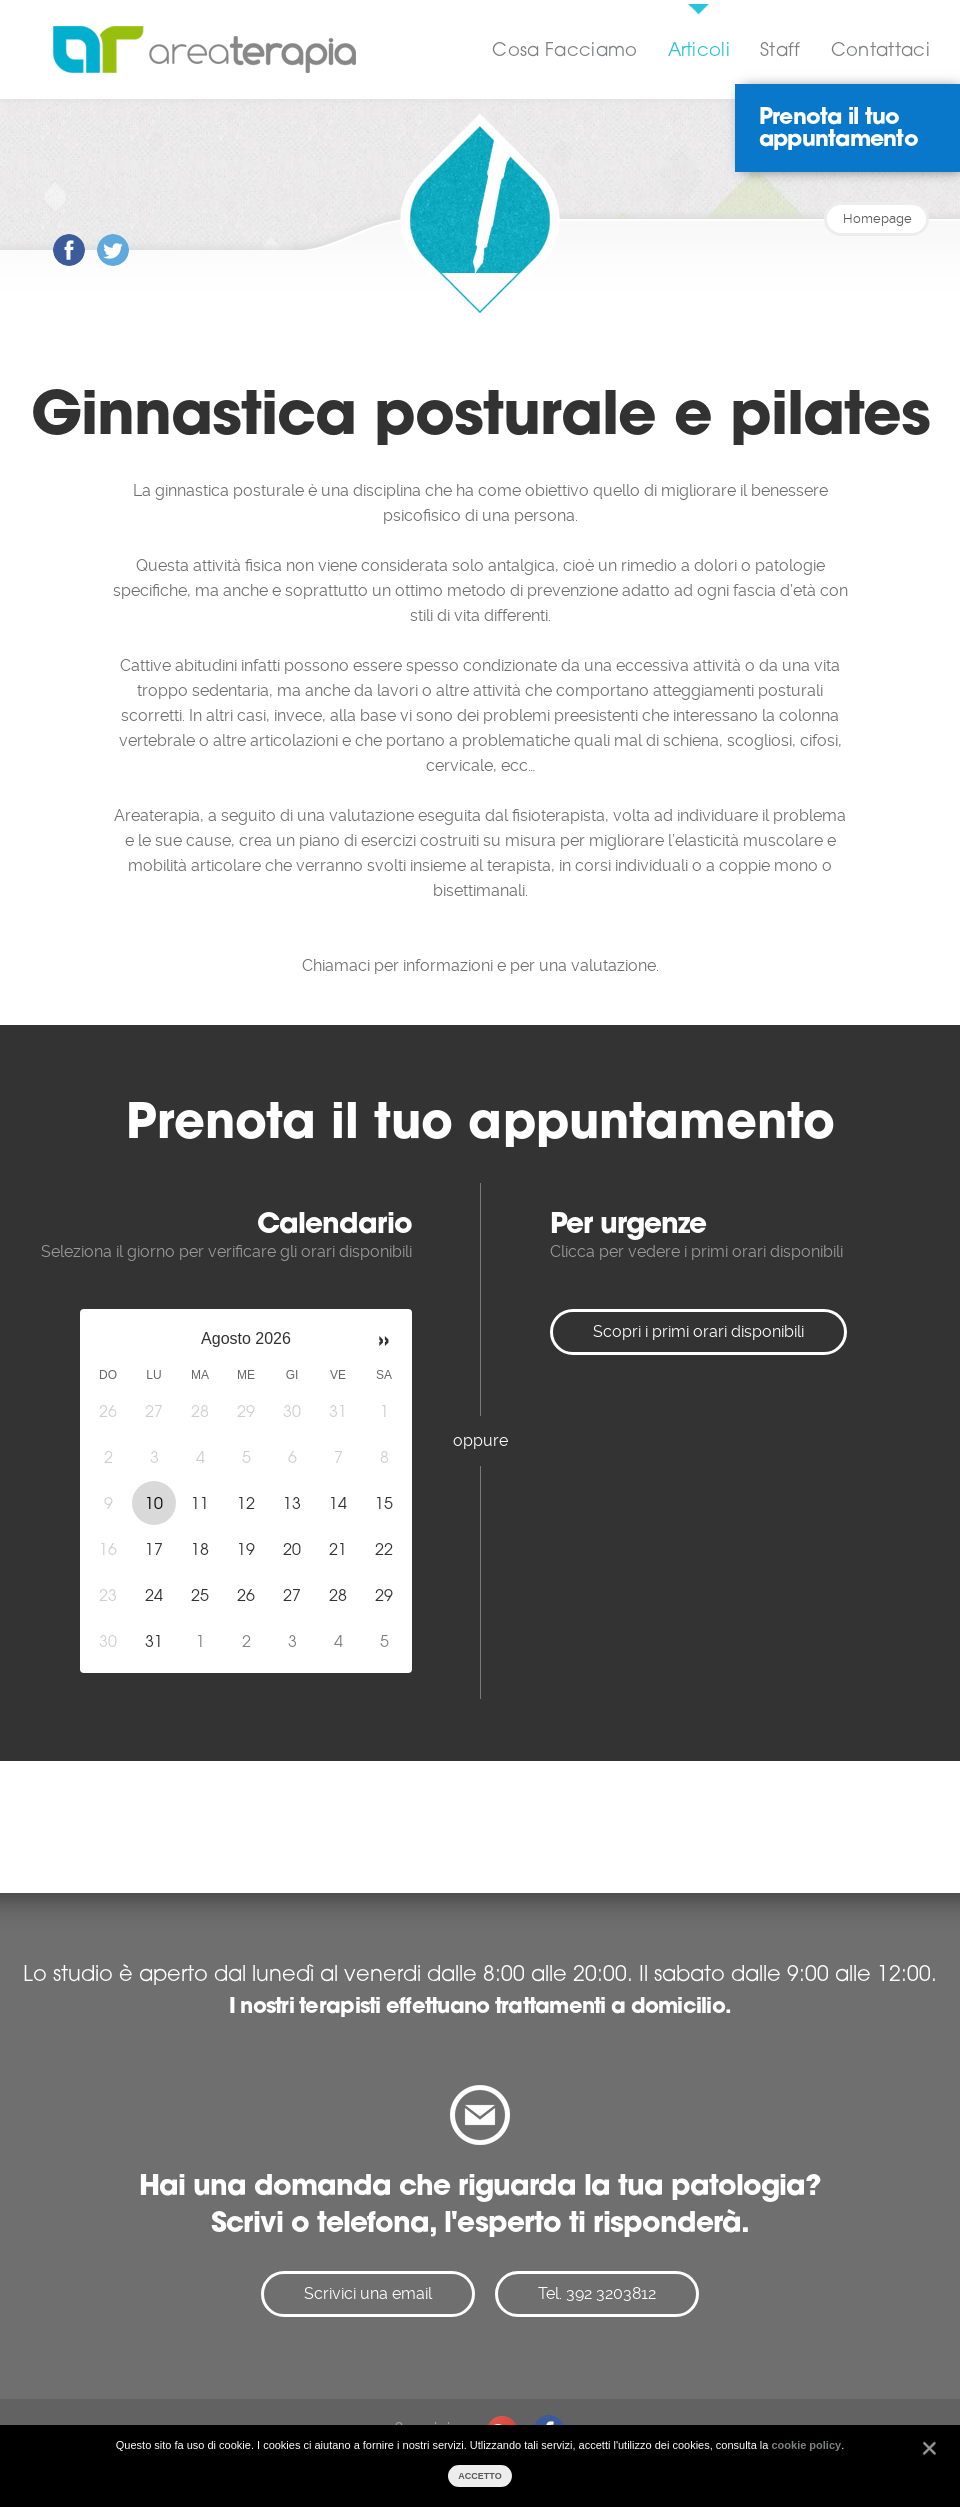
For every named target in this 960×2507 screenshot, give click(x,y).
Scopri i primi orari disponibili (698, 1331)
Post (54, 234)
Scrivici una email (368, 2293)
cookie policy (806, 2445)
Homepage (877, 218)
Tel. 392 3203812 (597, 2293)
